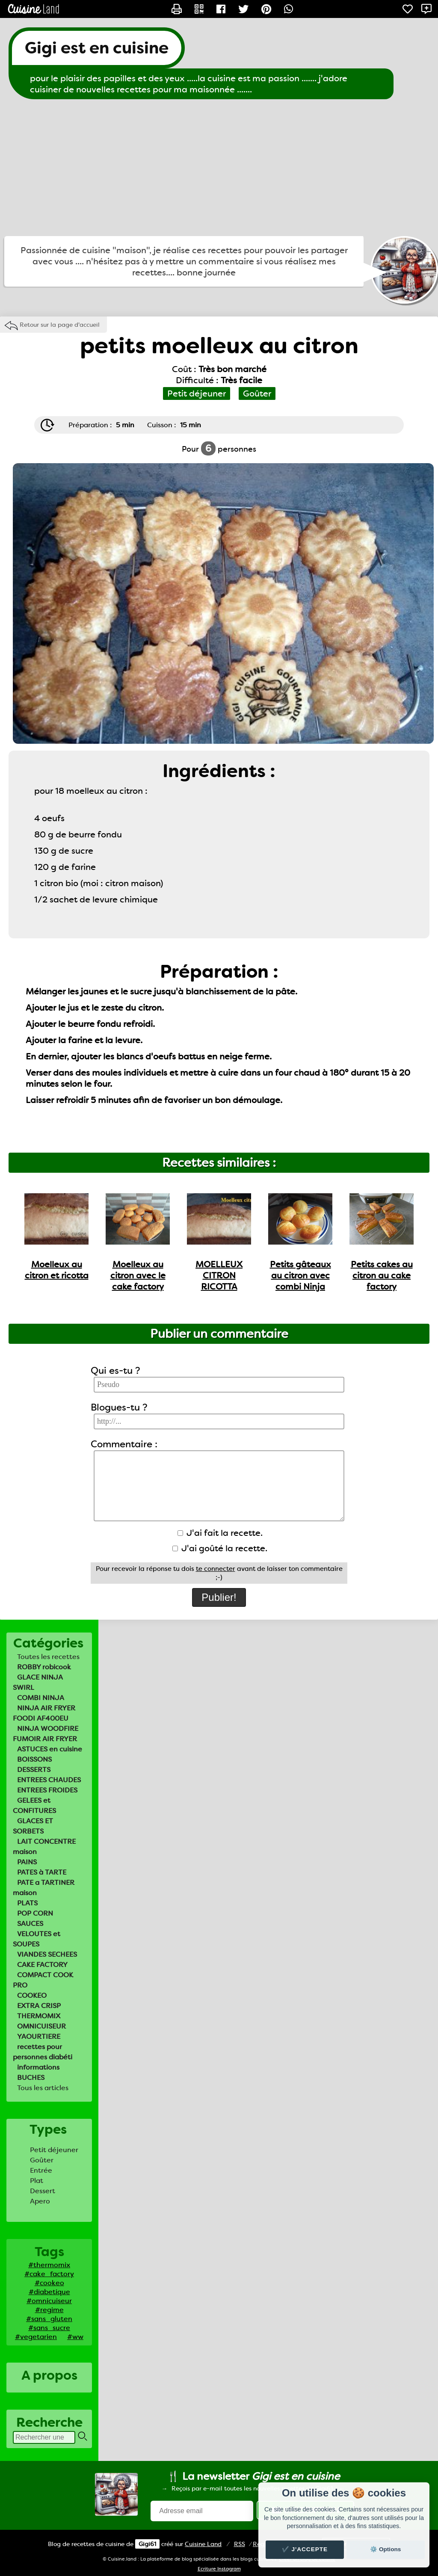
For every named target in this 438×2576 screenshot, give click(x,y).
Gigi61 (147, 2544)
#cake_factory (49, 2273)
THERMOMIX (38, 2015)
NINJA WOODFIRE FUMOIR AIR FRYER (45, 1733)
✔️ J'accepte (305, 2549)
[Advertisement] (219, 168)
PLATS (27, 1903)
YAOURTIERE (38, 2036)
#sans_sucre (49, 2327)
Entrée (41, 2170)
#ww (75, 2336)
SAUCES (30, 1923)
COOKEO (32, 1995)
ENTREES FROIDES (47, 1790)
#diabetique (49, 2291)
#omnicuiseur (49, 2300)
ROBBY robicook (44, 1666)
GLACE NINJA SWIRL (38, 1682)
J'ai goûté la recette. (219, 1548)
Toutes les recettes (48, 1656)
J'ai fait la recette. (220, 1532)
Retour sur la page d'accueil (60, 324)
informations (38, 2067)
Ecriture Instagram (219, 2569)
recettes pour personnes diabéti (42, 2051)
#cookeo (49, 2282)
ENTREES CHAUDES (49, 1779)
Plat (36, 2180)
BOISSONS (34, 1759)
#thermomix (49, 2264)
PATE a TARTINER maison (43, 1887)
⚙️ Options (385, 2549)
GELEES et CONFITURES (34, 1805)
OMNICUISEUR (41, 2026)
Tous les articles (42, 2087)
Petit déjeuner (54, 2149)
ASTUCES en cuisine (49, 1749)
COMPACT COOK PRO (43, 1980)
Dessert (42, 2190)
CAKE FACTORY (42, 1964)
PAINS (27, 1861)
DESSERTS (33, 1769)
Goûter (41, 2160)
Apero (40, 2201)
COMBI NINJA (40, 1697)
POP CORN (35, 1913)
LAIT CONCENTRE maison (44, 1846)
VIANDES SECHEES (47, 1954)
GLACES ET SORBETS (33, 1826)
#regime (49, 2309)
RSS (239, 2544)
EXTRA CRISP (39, 2005)
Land (203, 2544)
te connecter (215, 1569)
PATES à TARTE (41, 1872)
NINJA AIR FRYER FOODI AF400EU (44, 1713)
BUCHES (30, 2077)
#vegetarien (36, 2336)
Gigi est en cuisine (97, 48)
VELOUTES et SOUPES (36, 1939)
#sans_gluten (49, 2318)
